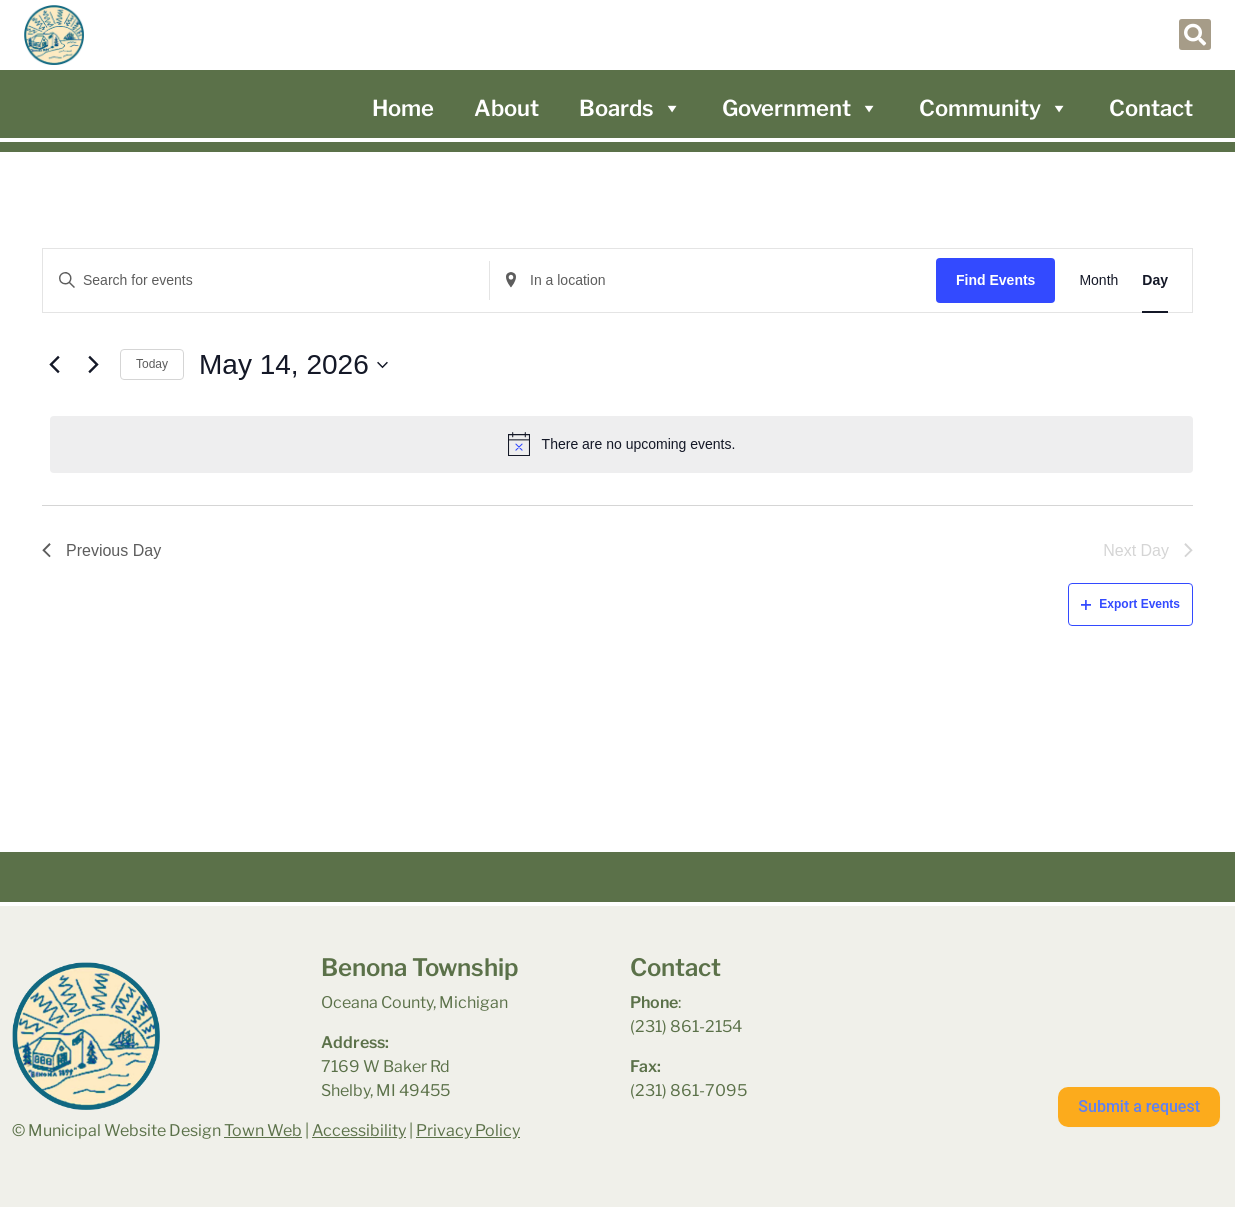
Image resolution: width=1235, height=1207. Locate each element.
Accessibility (359, 1130)
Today (152, 364)
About (506, 108)
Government (800, 108)
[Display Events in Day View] (1155, 280)
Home (403, 108)
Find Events (995, 280)
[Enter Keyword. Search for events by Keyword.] (266, 280)
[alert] (621, 444)
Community (994, 108)
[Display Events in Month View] (1098, 280)
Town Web (263, 1130)
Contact (1151, 108)
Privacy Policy (468, 1130)
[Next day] (93, 365)
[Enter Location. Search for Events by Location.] (713, 280)
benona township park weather (1037, 1006)
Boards (630, 108)
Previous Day (101, 550)
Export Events (1130, 604)
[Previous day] (54, 365)
